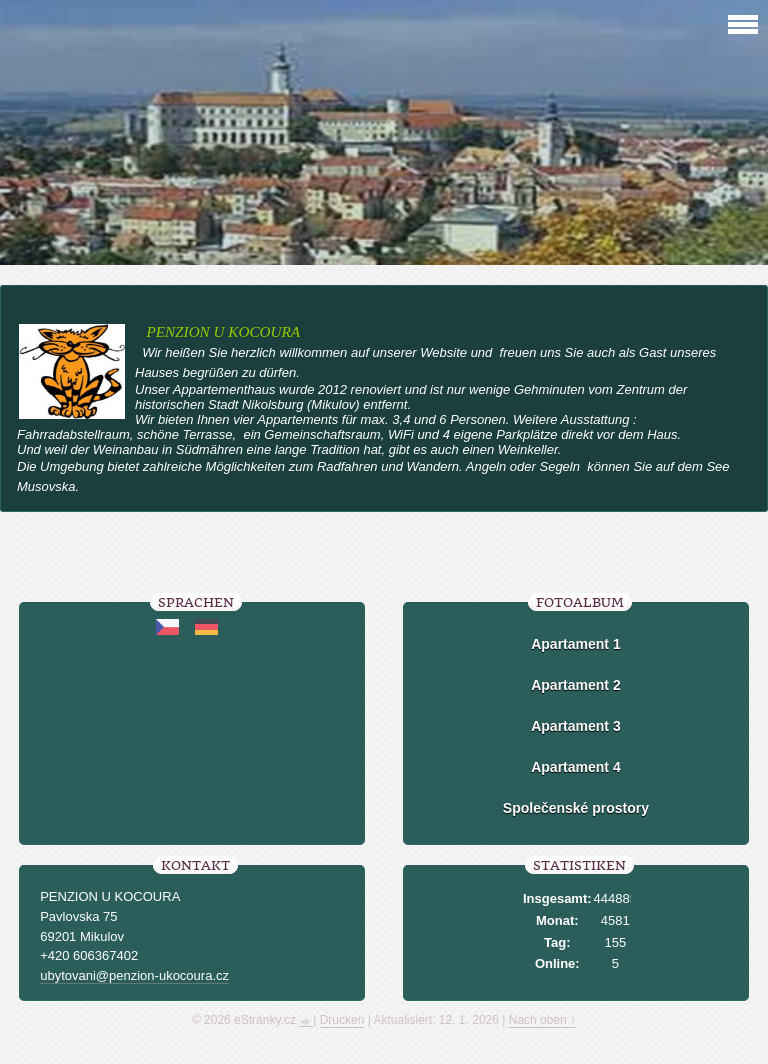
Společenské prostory (576, 808)
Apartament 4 (575, 767)
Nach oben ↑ (542, 1020)
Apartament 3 (575, 726)
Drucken (342, 1020)
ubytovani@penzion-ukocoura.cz (134, 975)
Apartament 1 (575, 644)
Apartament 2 (575, 685)
